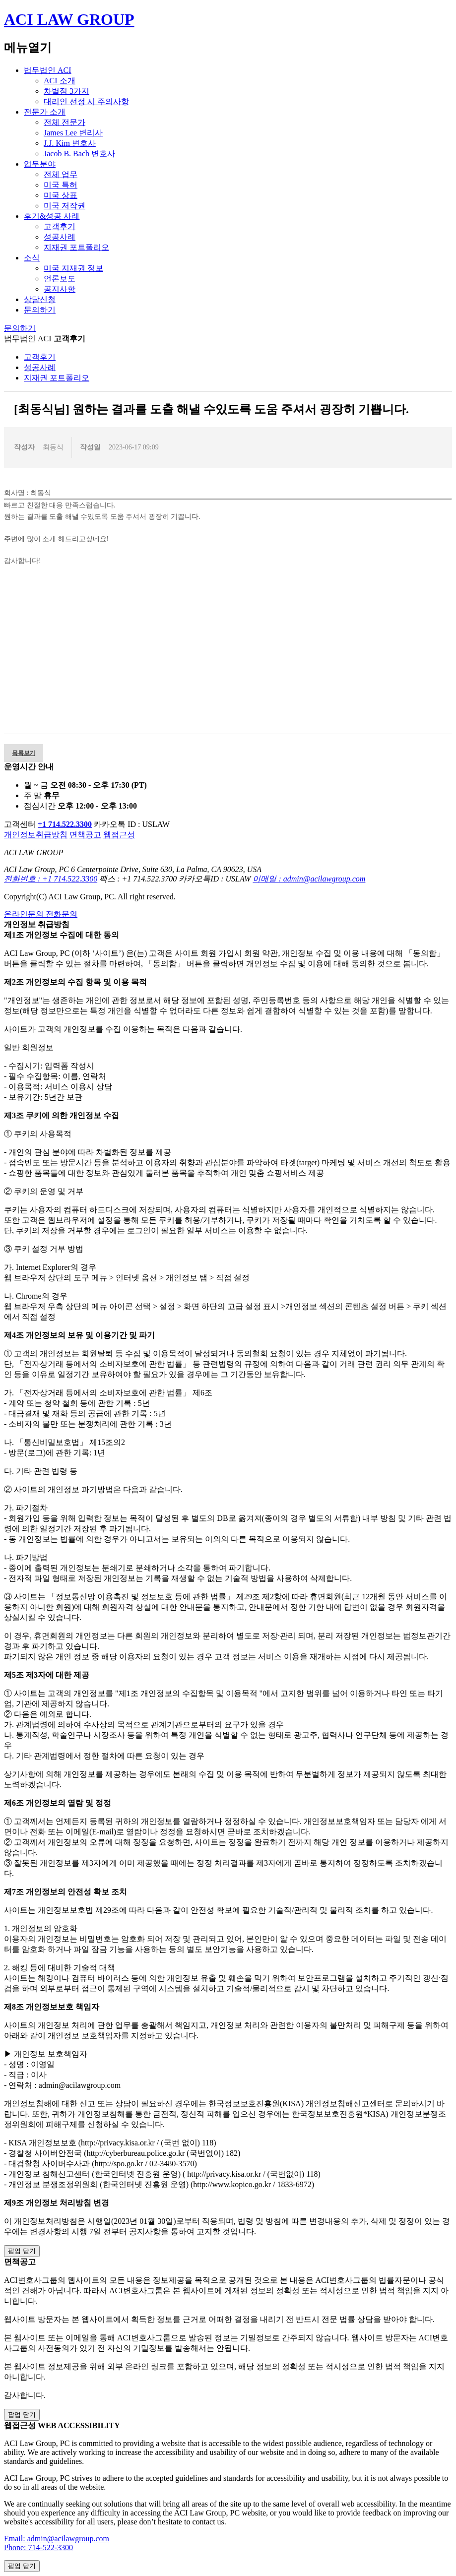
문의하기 (40, 310)
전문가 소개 (44, 112)
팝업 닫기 (22, 2251)
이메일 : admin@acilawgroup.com (309, 879)
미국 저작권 (64, 205)
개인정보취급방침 (35, 834)
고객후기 (59, 226)
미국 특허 (60, 185)
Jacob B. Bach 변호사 (79, 153)
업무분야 (40, 164)
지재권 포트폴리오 (76, 247)
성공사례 (59, 237)
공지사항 (59, 289)
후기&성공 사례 (51, 216)
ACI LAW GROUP (69, 19)
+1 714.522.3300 (65, 824)
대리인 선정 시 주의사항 (86, 101)
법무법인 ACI (47, 70)
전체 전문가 (64, 122)
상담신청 (40, 299)
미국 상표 (60, 195)
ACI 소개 (59, 80)
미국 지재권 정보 (73, 268)
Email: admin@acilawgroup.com (56, 2538)
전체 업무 (60, 174)
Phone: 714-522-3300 (38, 2547)
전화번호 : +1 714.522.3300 (50, 879)
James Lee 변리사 (73, 132)
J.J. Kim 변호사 (70, 143)
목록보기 (23, 753)
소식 (32, 257)
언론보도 (59, 278)
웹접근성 (119, 834)
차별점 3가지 (66, 91)
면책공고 (85, 834)
